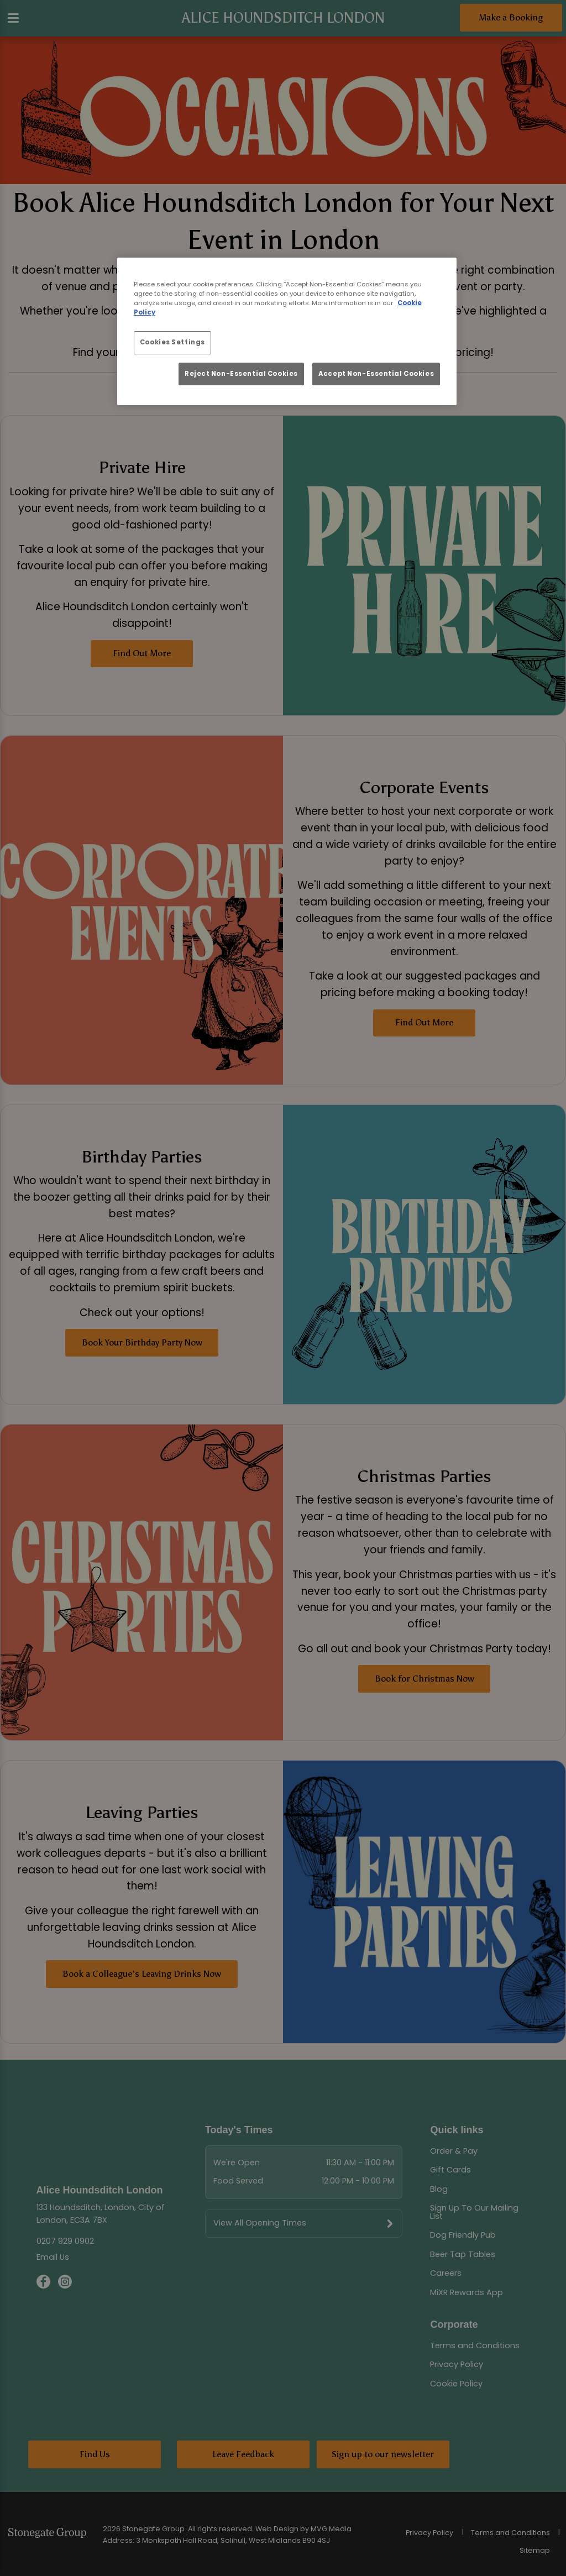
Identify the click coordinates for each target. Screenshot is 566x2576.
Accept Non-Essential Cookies (376, 373)
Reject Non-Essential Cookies (241, 373)
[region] (287, 331)
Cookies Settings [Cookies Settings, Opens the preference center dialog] (172, 342)
